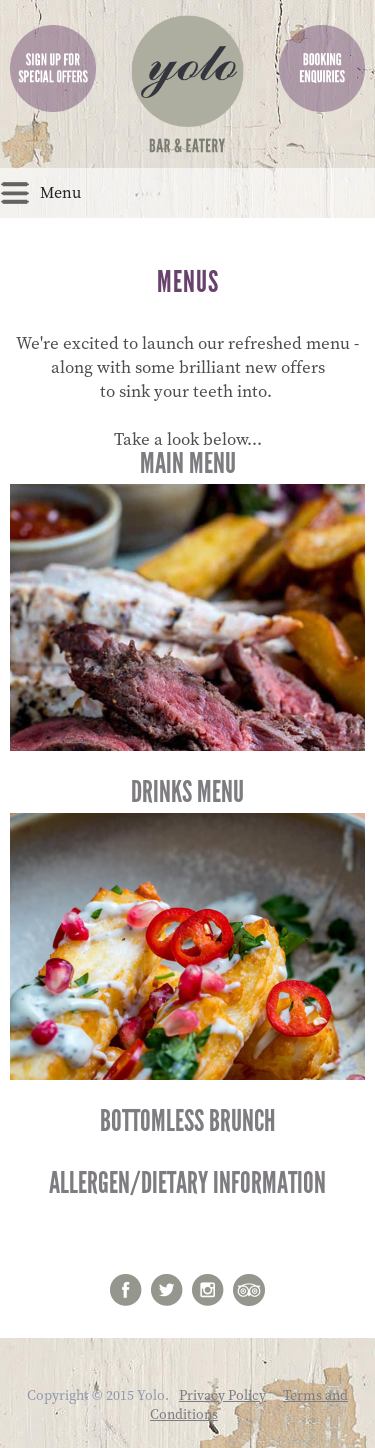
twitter (167, 1290)
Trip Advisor (249, 1290)
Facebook (126, 1290)
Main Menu (187, 598)
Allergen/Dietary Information (187, 1183)
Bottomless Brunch (187, 1121)
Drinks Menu (187, 927)
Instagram (208, 1290)
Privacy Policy (222, 1396)
